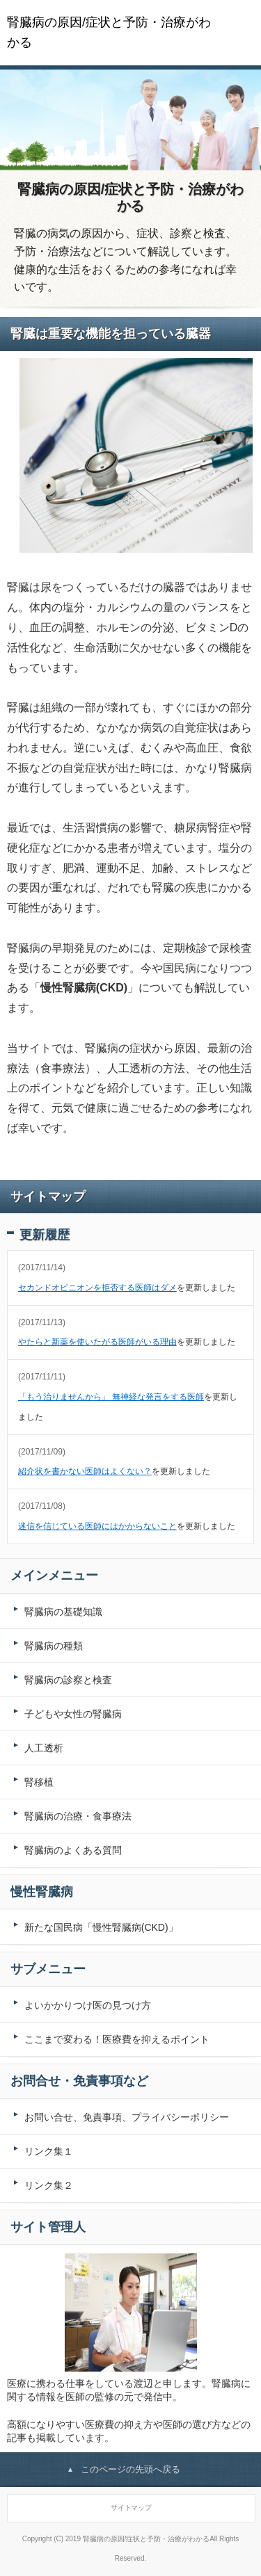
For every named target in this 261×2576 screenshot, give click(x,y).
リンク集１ (48, 2151)
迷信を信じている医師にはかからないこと (97, 1526)
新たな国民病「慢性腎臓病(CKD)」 (101, 1927)
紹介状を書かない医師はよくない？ (85, 1471)
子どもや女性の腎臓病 (73, 1713)
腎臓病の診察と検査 (68, 1679)
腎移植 (39, 1782)
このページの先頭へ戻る (130, 2469)
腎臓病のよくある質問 (73, 1850)
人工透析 (43, 1747)
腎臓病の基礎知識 (63, 1611)
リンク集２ (48, 2185)
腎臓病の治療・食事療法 (78, 1816)
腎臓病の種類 (53, 1645)
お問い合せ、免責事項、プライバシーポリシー (126, 2117)
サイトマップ (131, 2507)
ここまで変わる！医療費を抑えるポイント (116, 2039)
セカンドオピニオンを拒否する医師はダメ (97, 1288)
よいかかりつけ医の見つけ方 (87, 2005)
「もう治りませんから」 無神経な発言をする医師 (111, 1397)
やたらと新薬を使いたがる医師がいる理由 (97, 1342)
